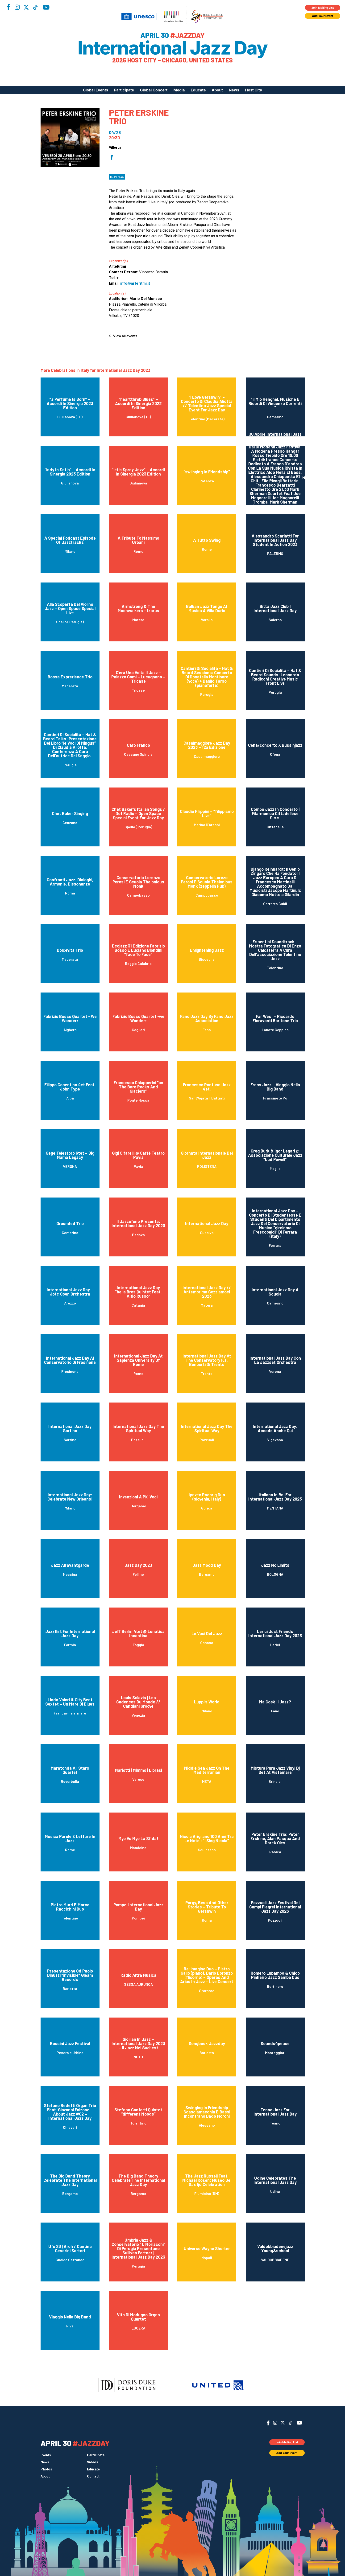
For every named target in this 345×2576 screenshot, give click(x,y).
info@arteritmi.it (135, 283)
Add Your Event (322, 16)
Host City (253, 90)
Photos (46, 2469)
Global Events (95, 90)
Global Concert (153, 90)
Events (46, 2455)
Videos (92, 2462)
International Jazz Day (172, 48)
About (217, 90)
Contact (93, 2476)
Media (179, 90)
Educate (198, 90)
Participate (124, 90)
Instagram (17, 7)
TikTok (35, 7)
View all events (125, 336)
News (234, 90)
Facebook (8, 7)
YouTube (46, 7)
